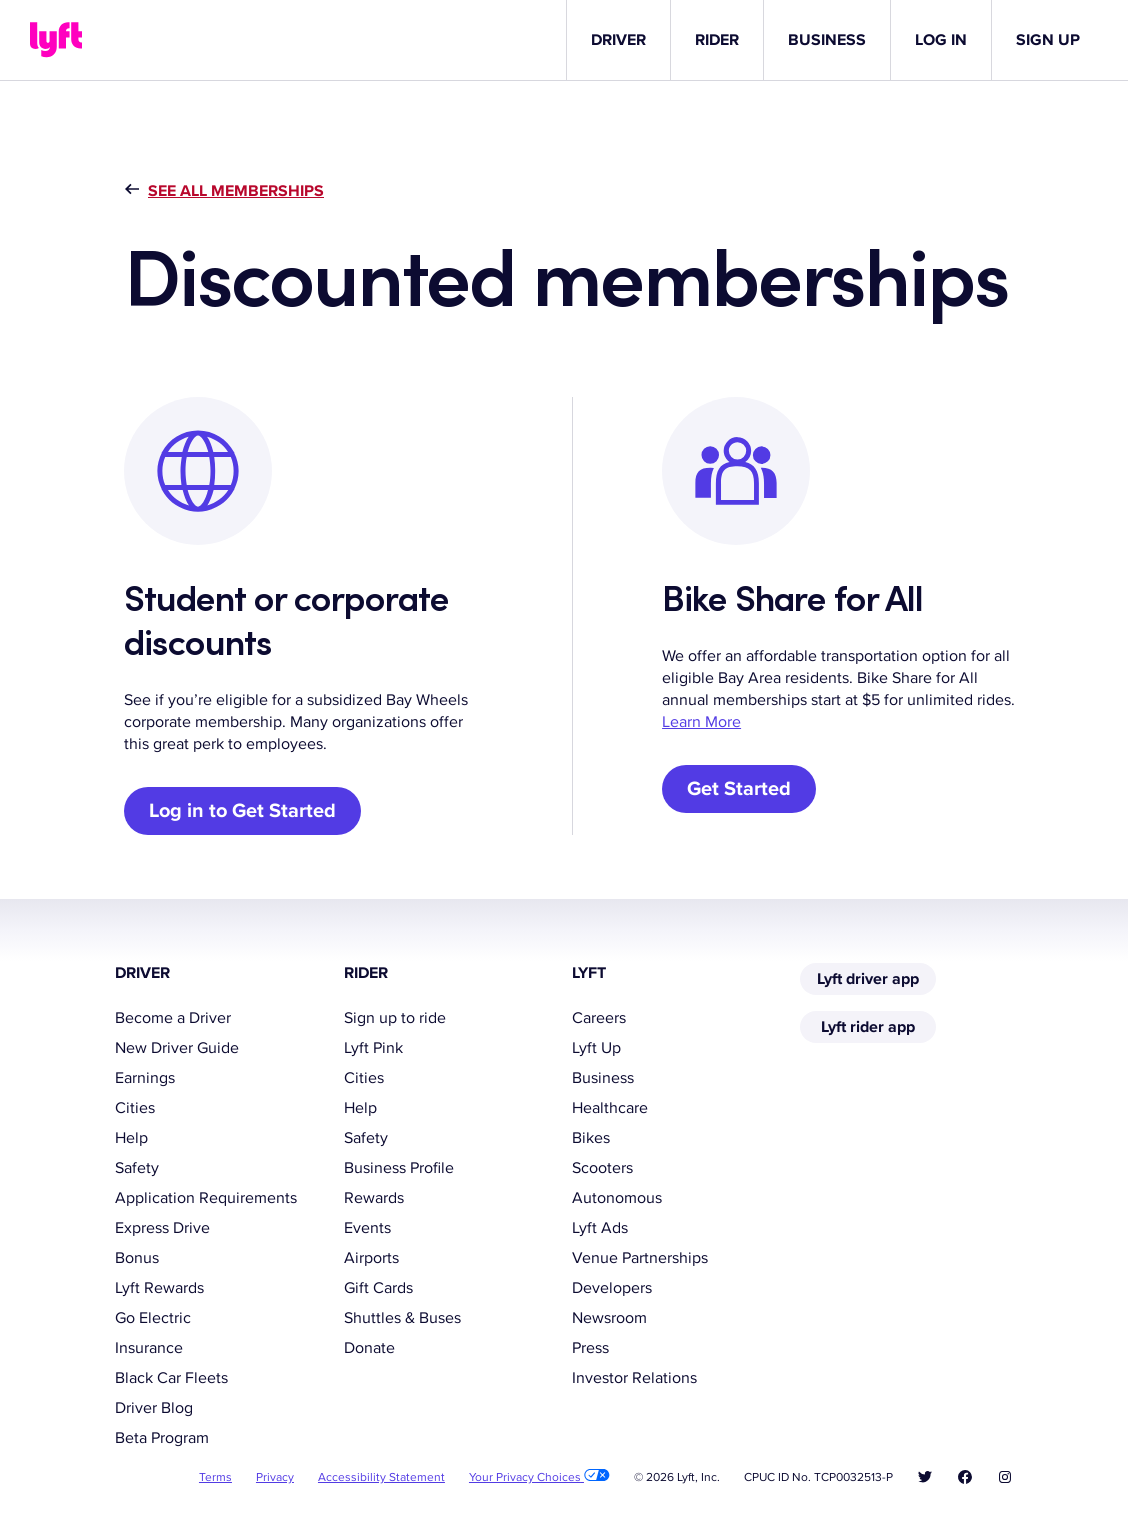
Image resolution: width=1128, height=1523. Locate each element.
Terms (215, 1477)
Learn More (701, 722)
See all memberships (236, 191)
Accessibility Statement (381, 1477)
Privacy (275, 1477)
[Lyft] (56, 40)
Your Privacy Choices (539, 1477)
